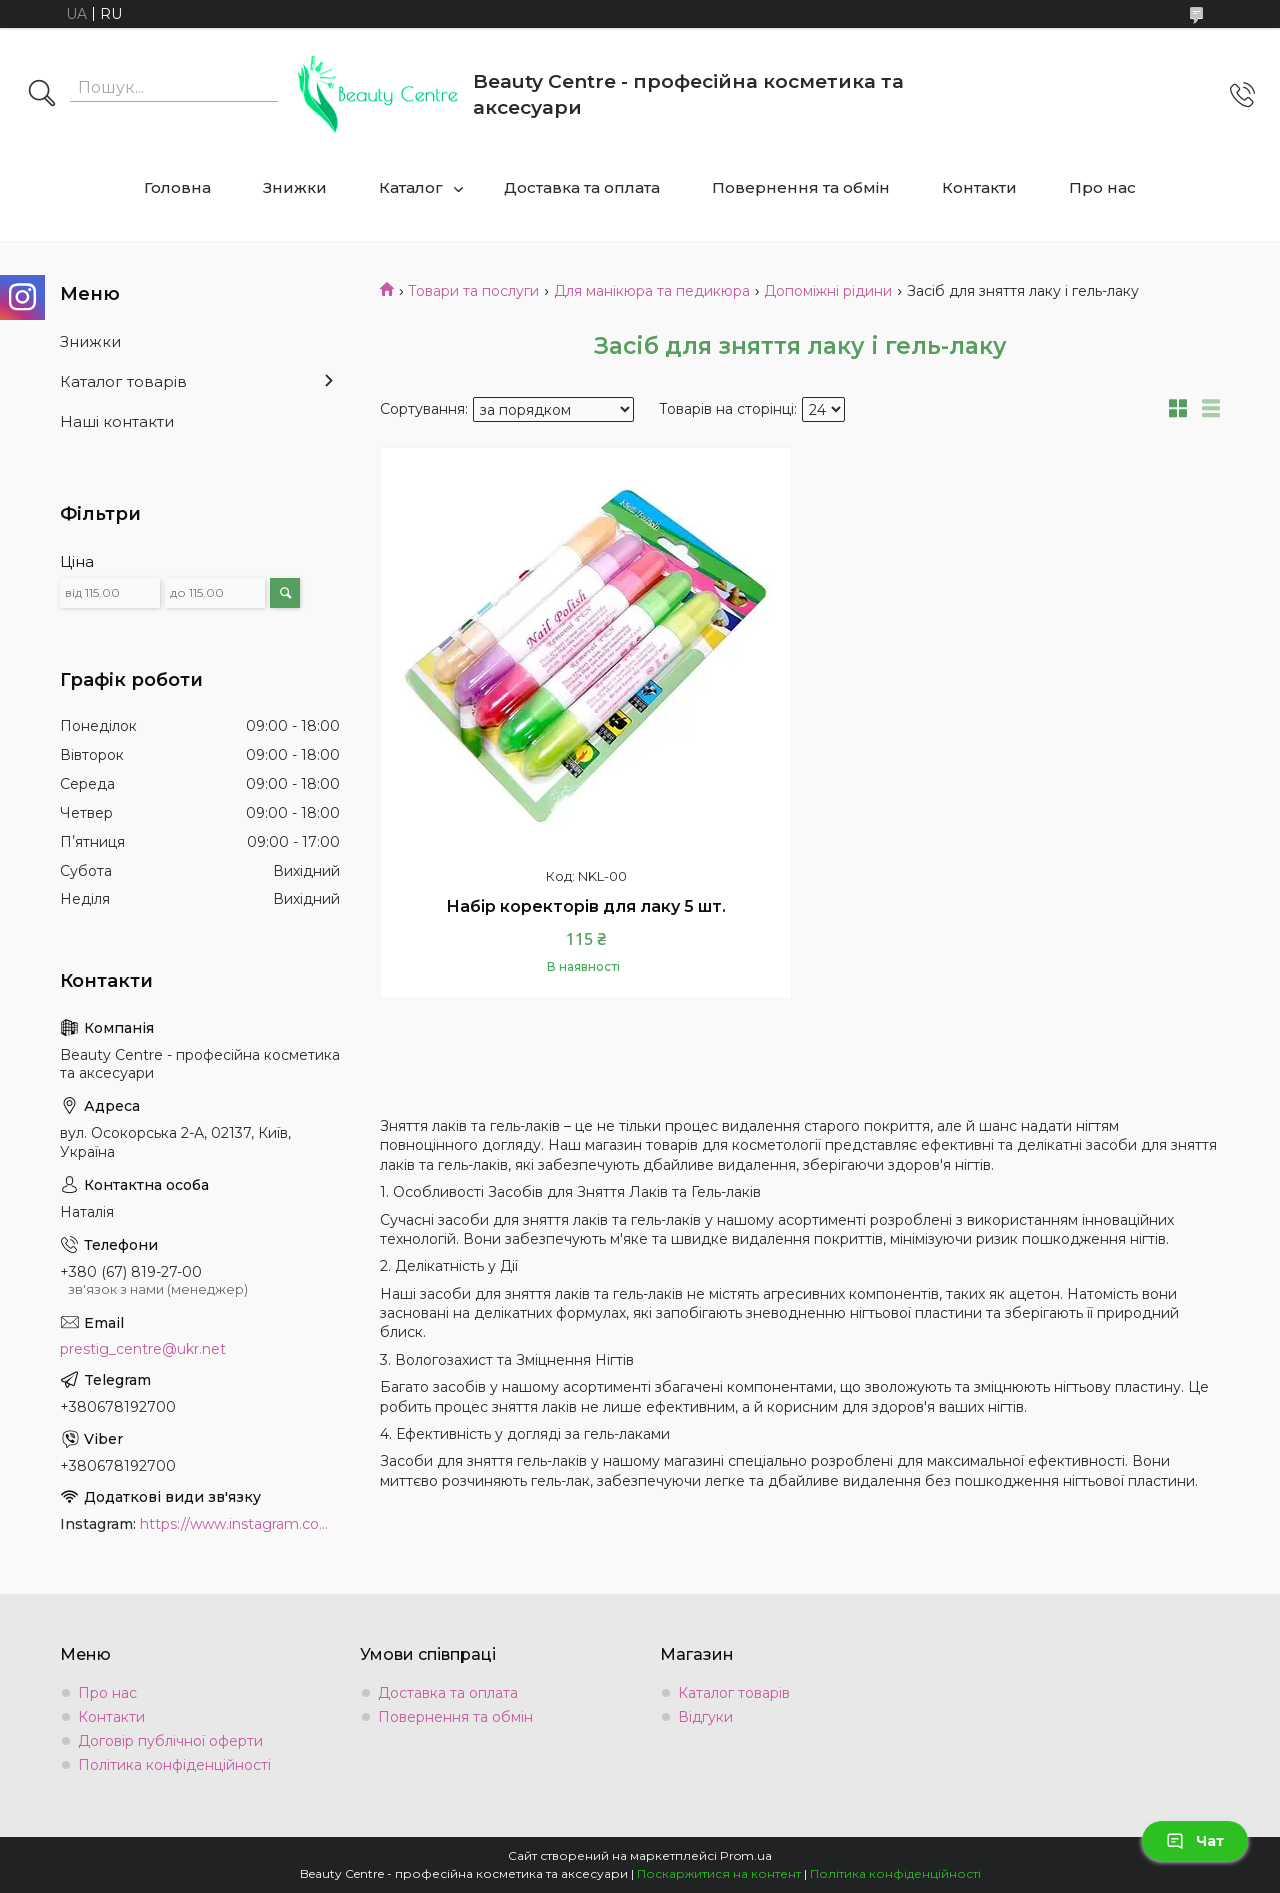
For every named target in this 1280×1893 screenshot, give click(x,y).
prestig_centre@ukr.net (143, 1349)
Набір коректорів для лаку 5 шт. (586, 906)
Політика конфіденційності (174, 1765)
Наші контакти (117, 421)
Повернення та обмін (801, 187)
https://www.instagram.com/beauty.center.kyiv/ (240, 1524)
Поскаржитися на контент (719, 1873)
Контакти (979, 187)
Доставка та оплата (582, 187)
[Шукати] (42, 95)
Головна (177, 187)
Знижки (295, 187)
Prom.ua (746, 1855)
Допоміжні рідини (828, 291)
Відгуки (705, 1717)
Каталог (411, 187)
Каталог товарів (123, 381)
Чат (1195, 1841)
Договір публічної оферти (170, 1741)
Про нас (1102, 187)
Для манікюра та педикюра (652, 291)
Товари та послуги (473, 291)
